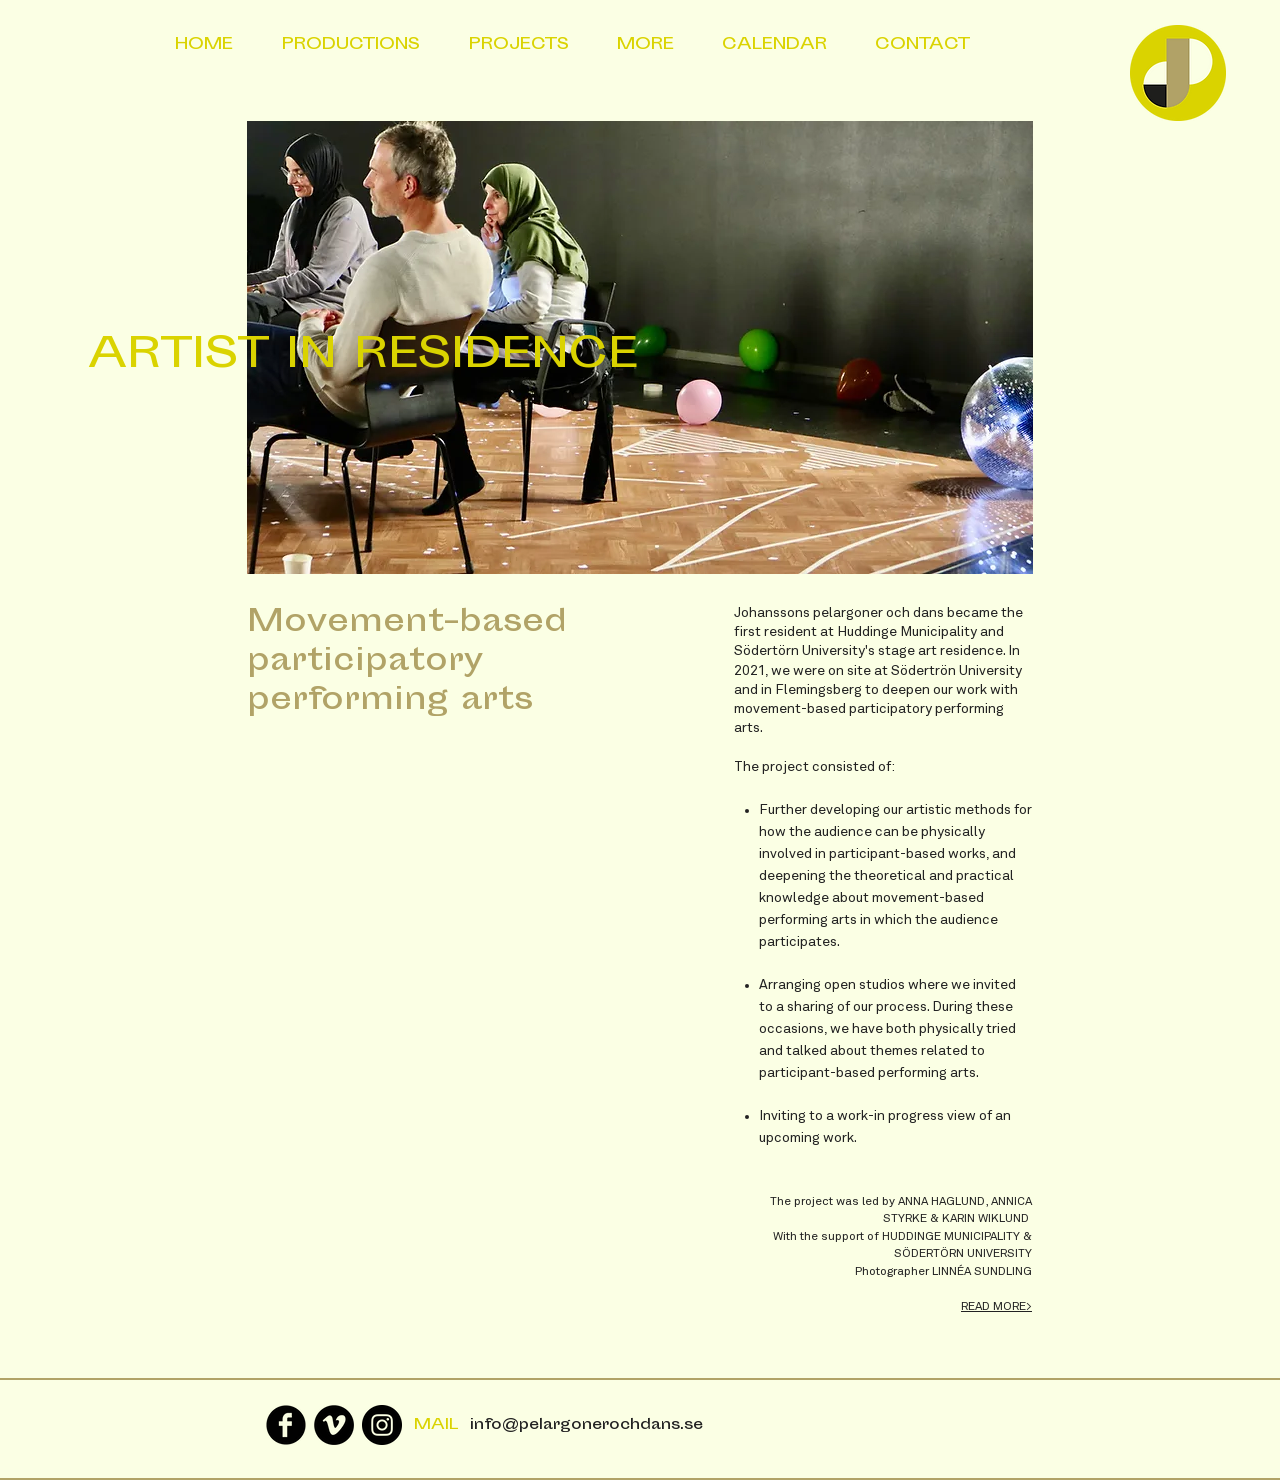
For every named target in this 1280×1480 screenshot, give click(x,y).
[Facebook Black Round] (286, 1425)
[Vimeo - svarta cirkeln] (334, 1425)
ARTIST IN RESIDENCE (363, 357)
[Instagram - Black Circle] (382, 1425)
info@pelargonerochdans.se (586, 1425)
